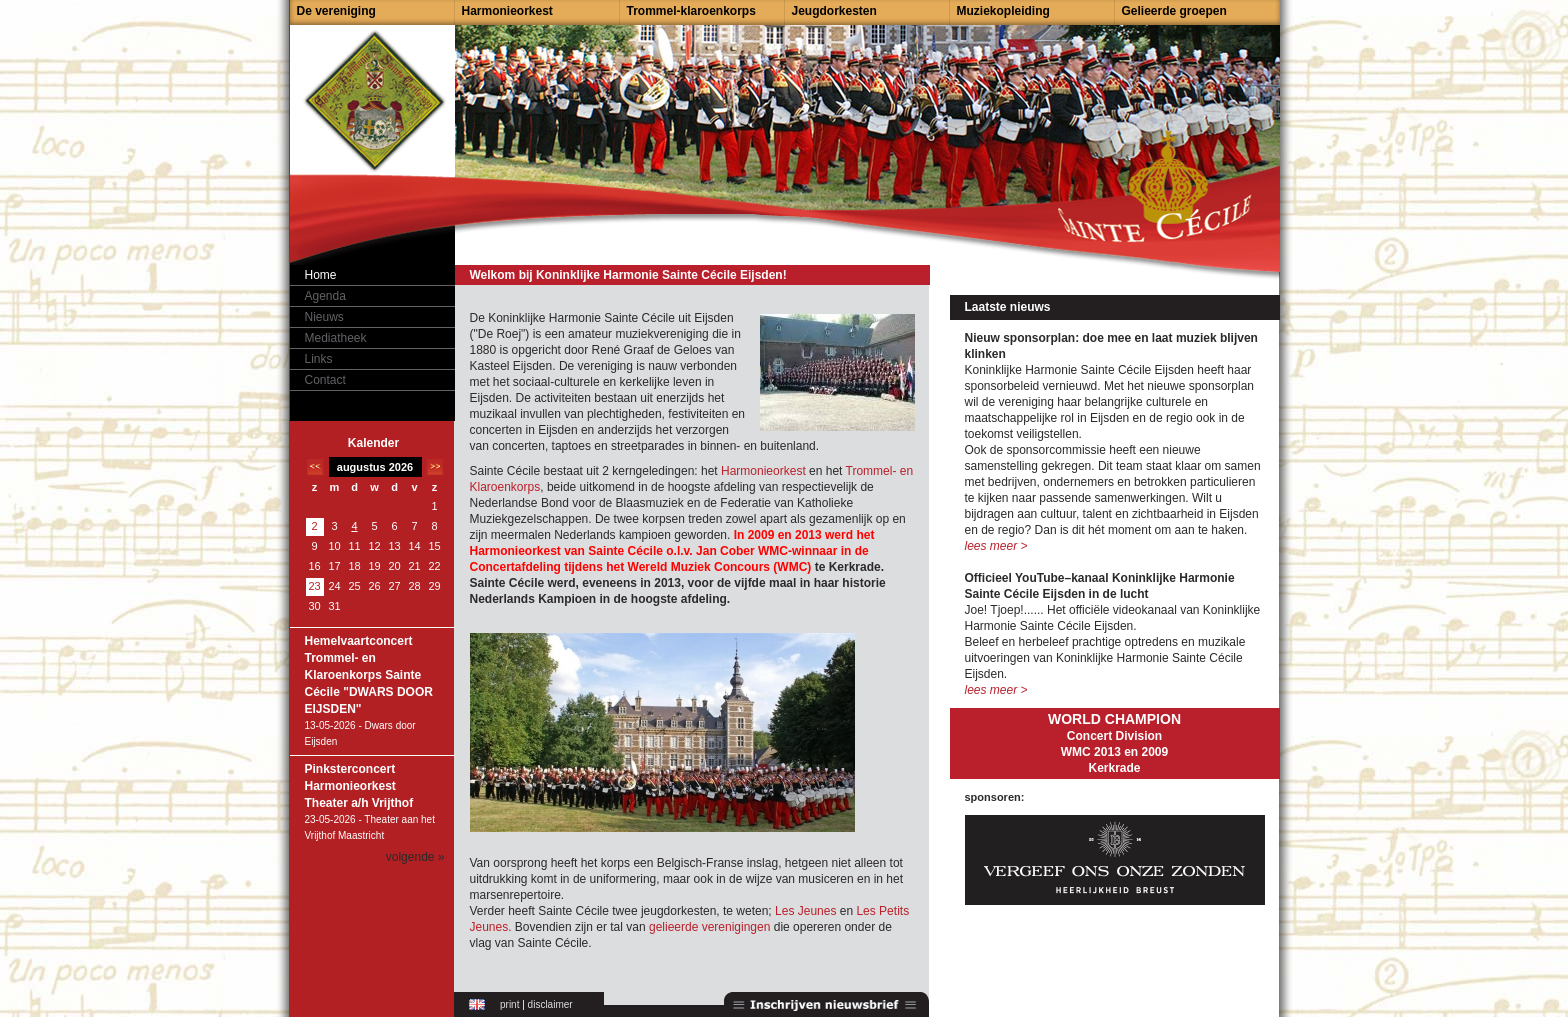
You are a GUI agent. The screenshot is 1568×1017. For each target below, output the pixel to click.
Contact (325, 380)
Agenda (325, 296)
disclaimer (550, 1004)
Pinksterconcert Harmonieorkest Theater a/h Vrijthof (359, 786)
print (509, 1004)
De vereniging (336, 11)
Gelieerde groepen (1174, 11)
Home (321, 275)
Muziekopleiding (1003, 11)
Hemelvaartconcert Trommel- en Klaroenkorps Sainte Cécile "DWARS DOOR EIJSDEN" (369, 675)
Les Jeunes (807, 911)
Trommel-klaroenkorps (691, 11)
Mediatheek (336, 338)
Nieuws (324, 317)
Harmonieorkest (507, 11)
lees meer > (996, 546)
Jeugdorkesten (834, 11)
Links (319, 359)
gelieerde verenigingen (709, 927)
